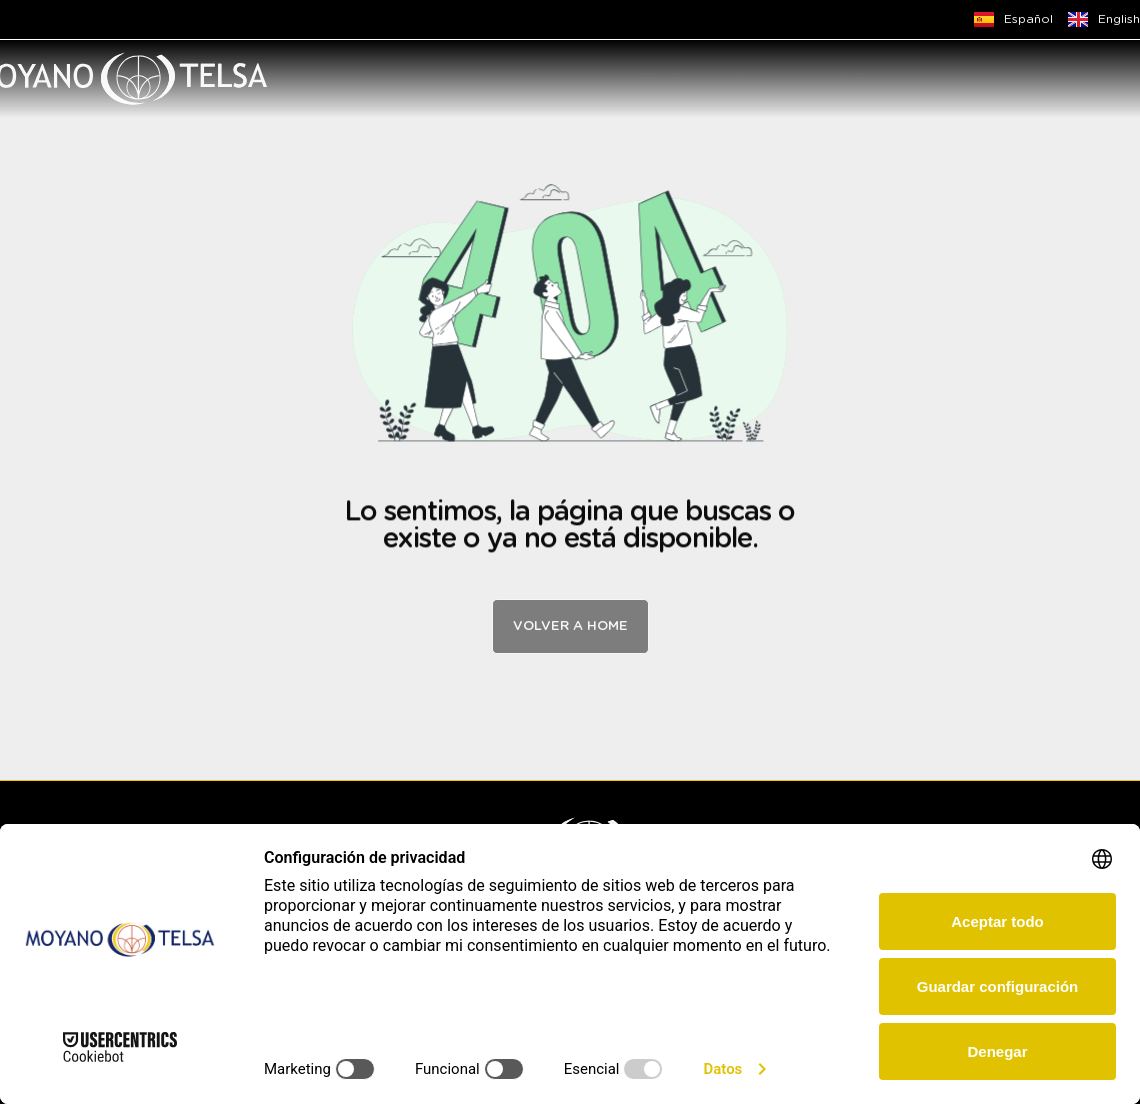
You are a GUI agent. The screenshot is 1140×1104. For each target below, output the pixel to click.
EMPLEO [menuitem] (955, 78)
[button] (739, 79)
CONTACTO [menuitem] (1061, 78)
